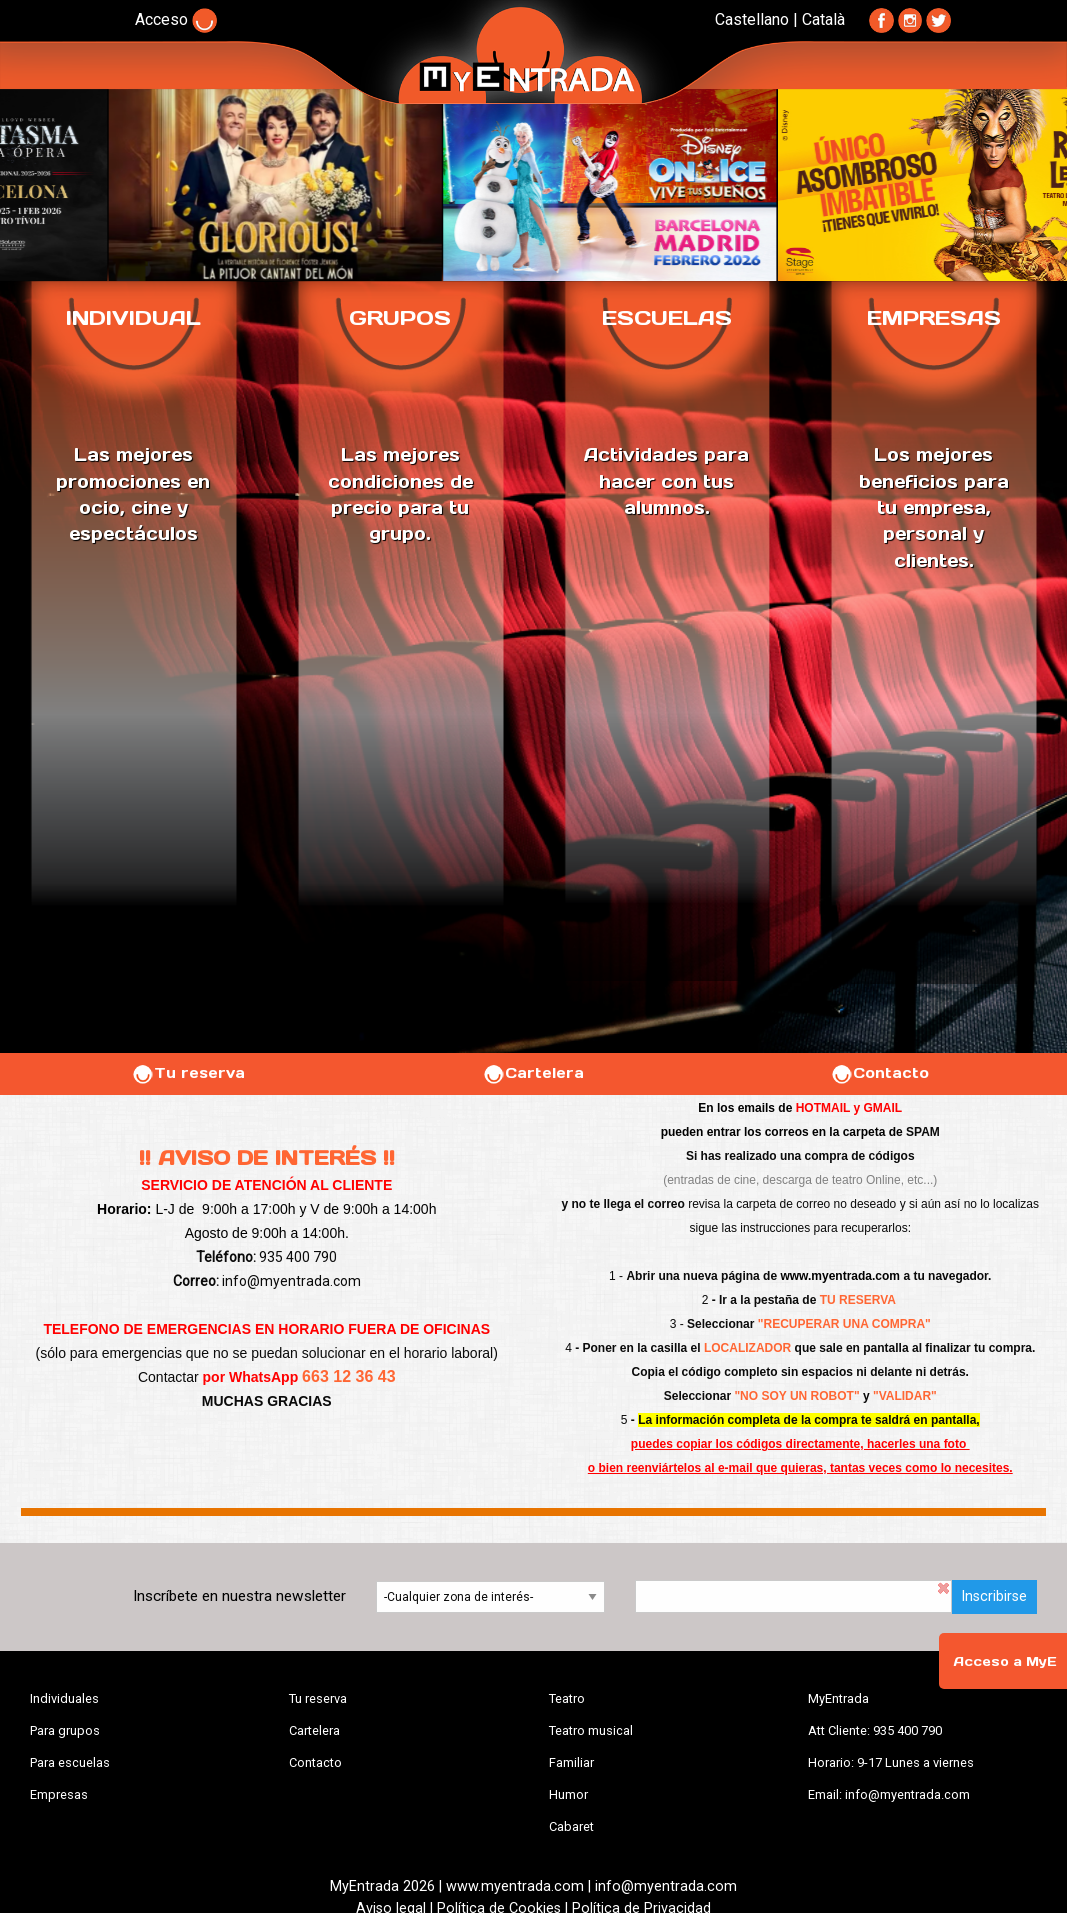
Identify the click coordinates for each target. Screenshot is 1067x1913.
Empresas (59, 1794)
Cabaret (571, 1826)
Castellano (752, 19)
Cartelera (533, 1073)
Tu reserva (188, 1073)
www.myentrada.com (840, 1276)
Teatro (567, 1698)
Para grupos (65, 1730)
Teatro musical (591, 1730)
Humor (568, 1794)
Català (823, 19)
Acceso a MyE (1005, 1661)
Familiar (571, 1762)
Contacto (879, 1073)
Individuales (64, 1698)
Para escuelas (70, 1762)
